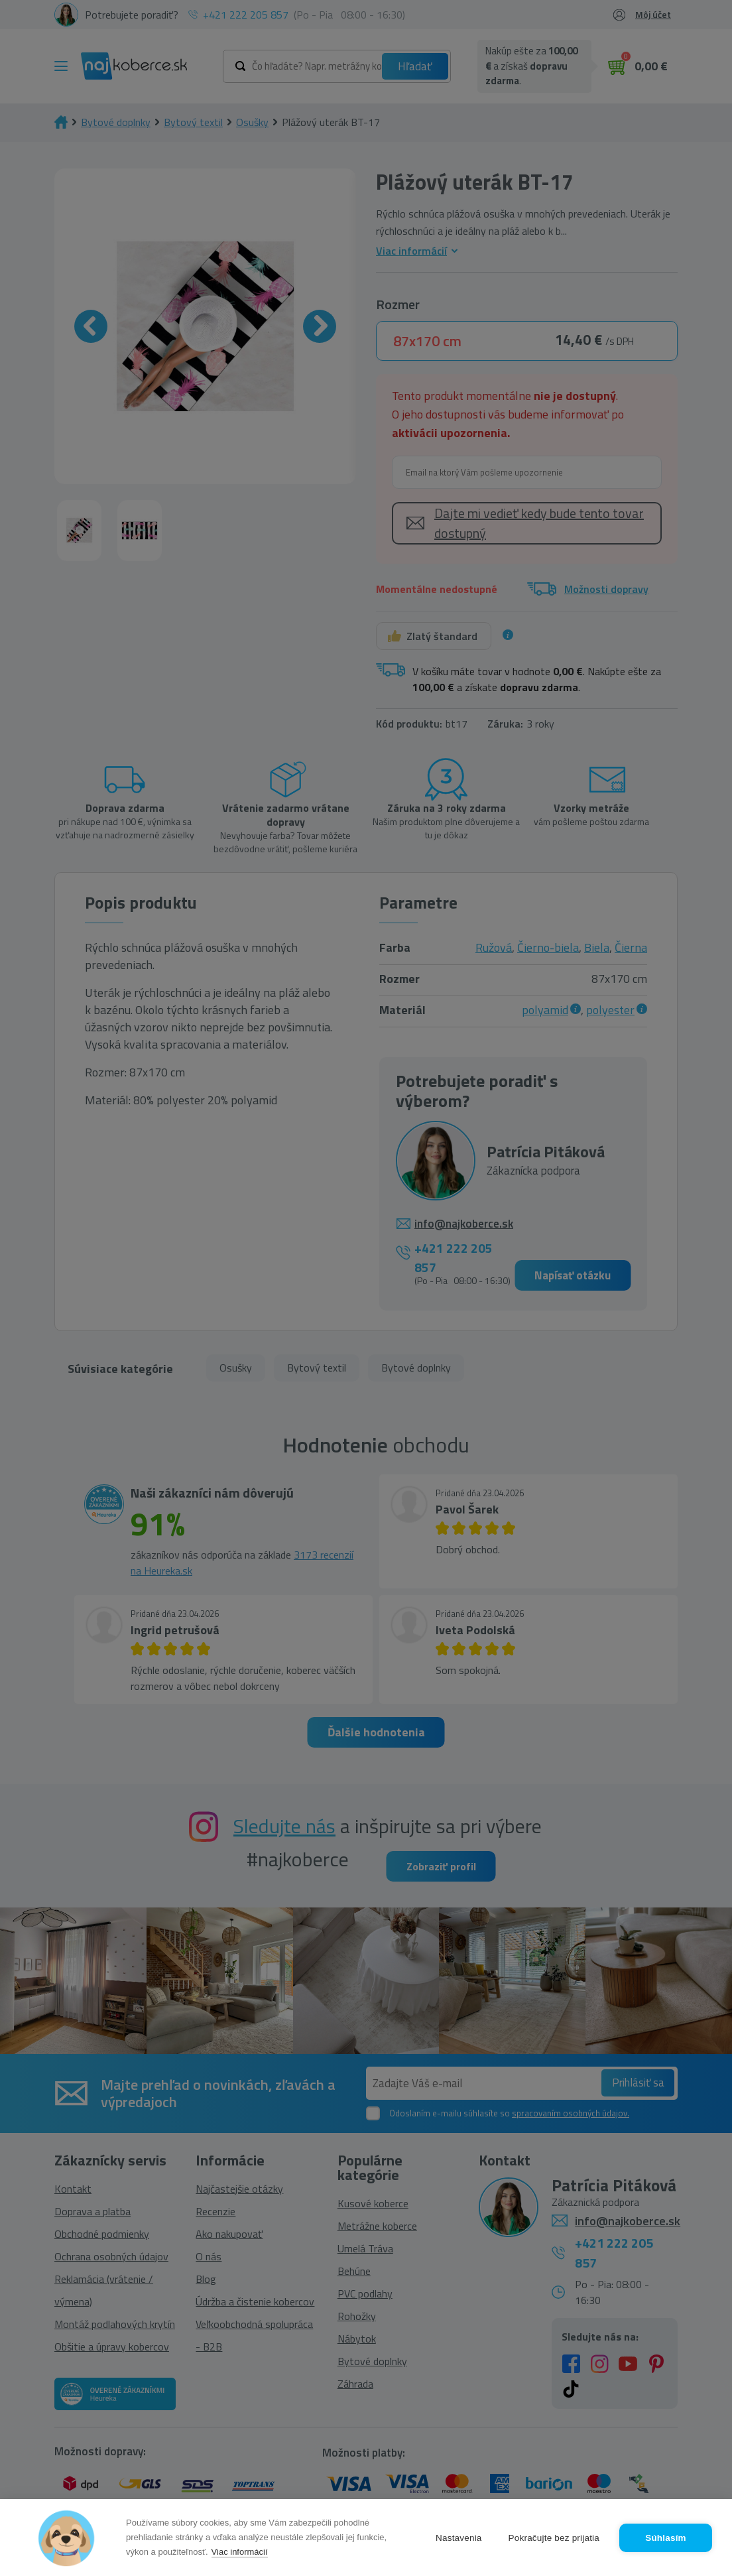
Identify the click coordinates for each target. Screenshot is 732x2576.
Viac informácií (240, 2552)
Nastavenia (459, 2538)
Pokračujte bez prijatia (554, 2538)
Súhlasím (665, 2538)
